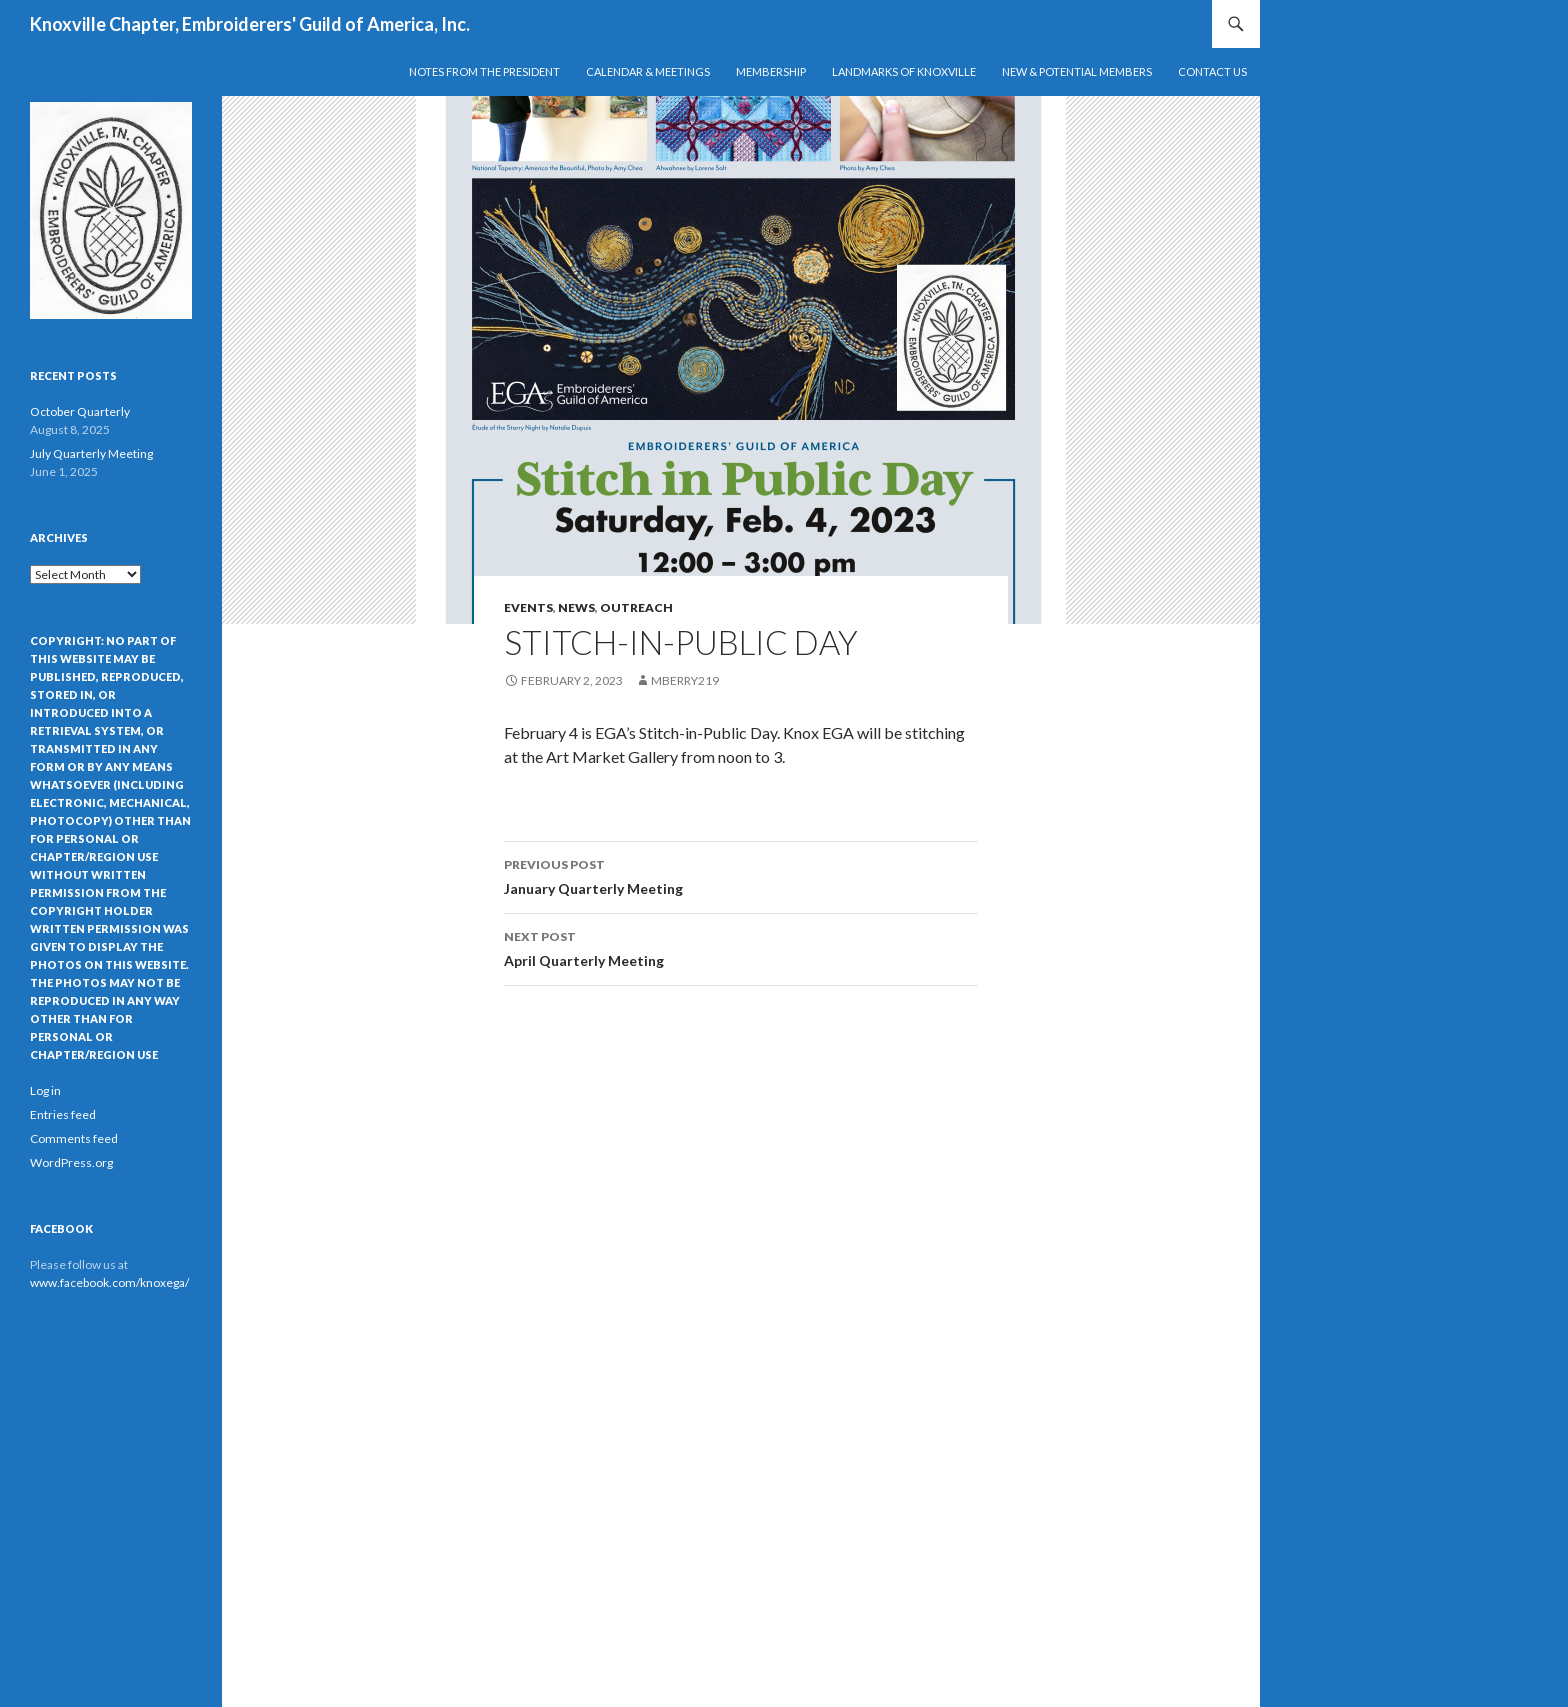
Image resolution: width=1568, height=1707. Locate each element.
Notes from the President (484, 71)
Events (528, 607)
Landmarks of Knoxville (904, 71)
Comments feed (74, 1138)
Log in (45, 1090)
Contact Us (1212, 71)
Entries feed (63, 1114)
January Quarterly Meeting (741, 875)
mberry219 (685, 680)
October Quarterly (80, 411)
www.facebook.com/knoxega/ (109, 1282)
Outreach (636, 607)
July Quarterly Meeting (91, 453)
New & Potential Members (1077, 71)
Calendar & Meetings (648, 71)
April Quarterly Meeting (741, 947)
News (576, 607)
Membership (771, 71)
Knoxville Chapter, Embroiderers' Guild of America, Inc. (250, 24)
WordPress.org (71, 1162)
